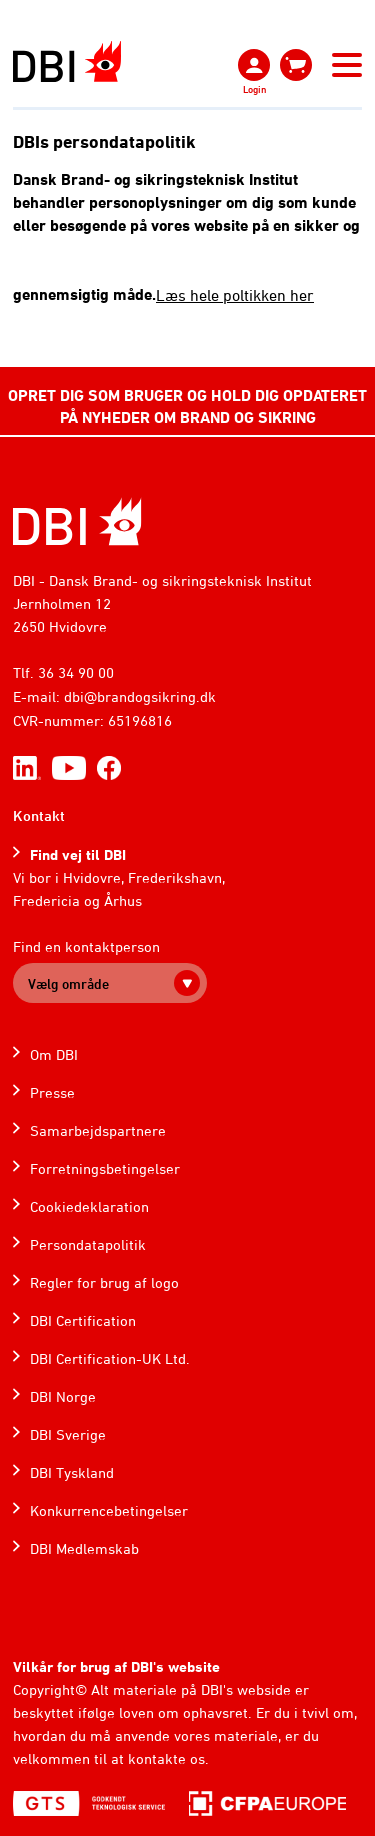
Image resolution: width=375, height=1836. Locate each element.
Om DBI (54, 1054)
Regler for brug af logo (104, 1282)
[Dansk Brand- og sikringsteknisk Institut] (67, 61)
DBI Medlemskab (84, 1548)
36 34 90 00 (76, 672)
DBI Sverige (68, 1434)
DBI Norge (63, 1396)
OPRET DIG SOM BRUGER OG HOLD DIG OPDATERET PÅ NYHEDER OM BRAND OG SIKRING (187, 406)
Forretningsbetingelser (105, 1168)
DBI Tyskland (72, 1472)
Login (254, 89)
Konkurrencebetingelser (109, 1510)
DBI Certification (83, 1320)
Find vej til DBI (78, 854)
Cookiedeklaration (89, 1206)
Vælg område (68, 983)
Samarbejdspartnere (98, 1130)
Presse (52, 1092)
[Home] (77, 521)
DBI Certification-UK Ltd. (110, 1358)
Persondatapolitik (88, 1244)
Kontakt (39, 815)
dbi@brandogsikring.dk (140, 696)
